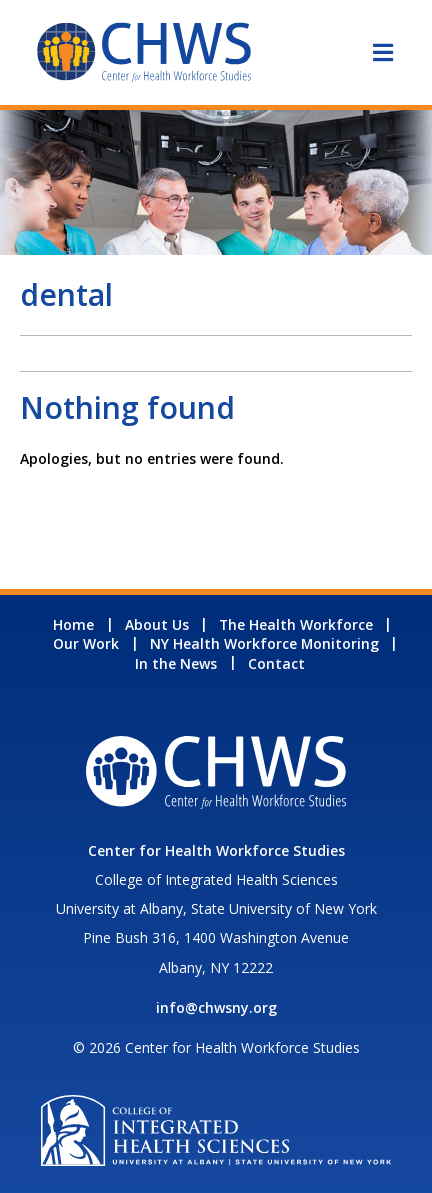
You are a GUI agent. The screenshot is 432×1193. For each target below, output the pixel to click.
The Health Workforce (296, 624)
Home (73, 624)
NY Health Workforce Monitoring (264, 643)
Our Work (86, 643)
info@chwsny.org (216, 1007)
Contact (276, 663)
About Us (157, 624)
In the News (176, 663)
